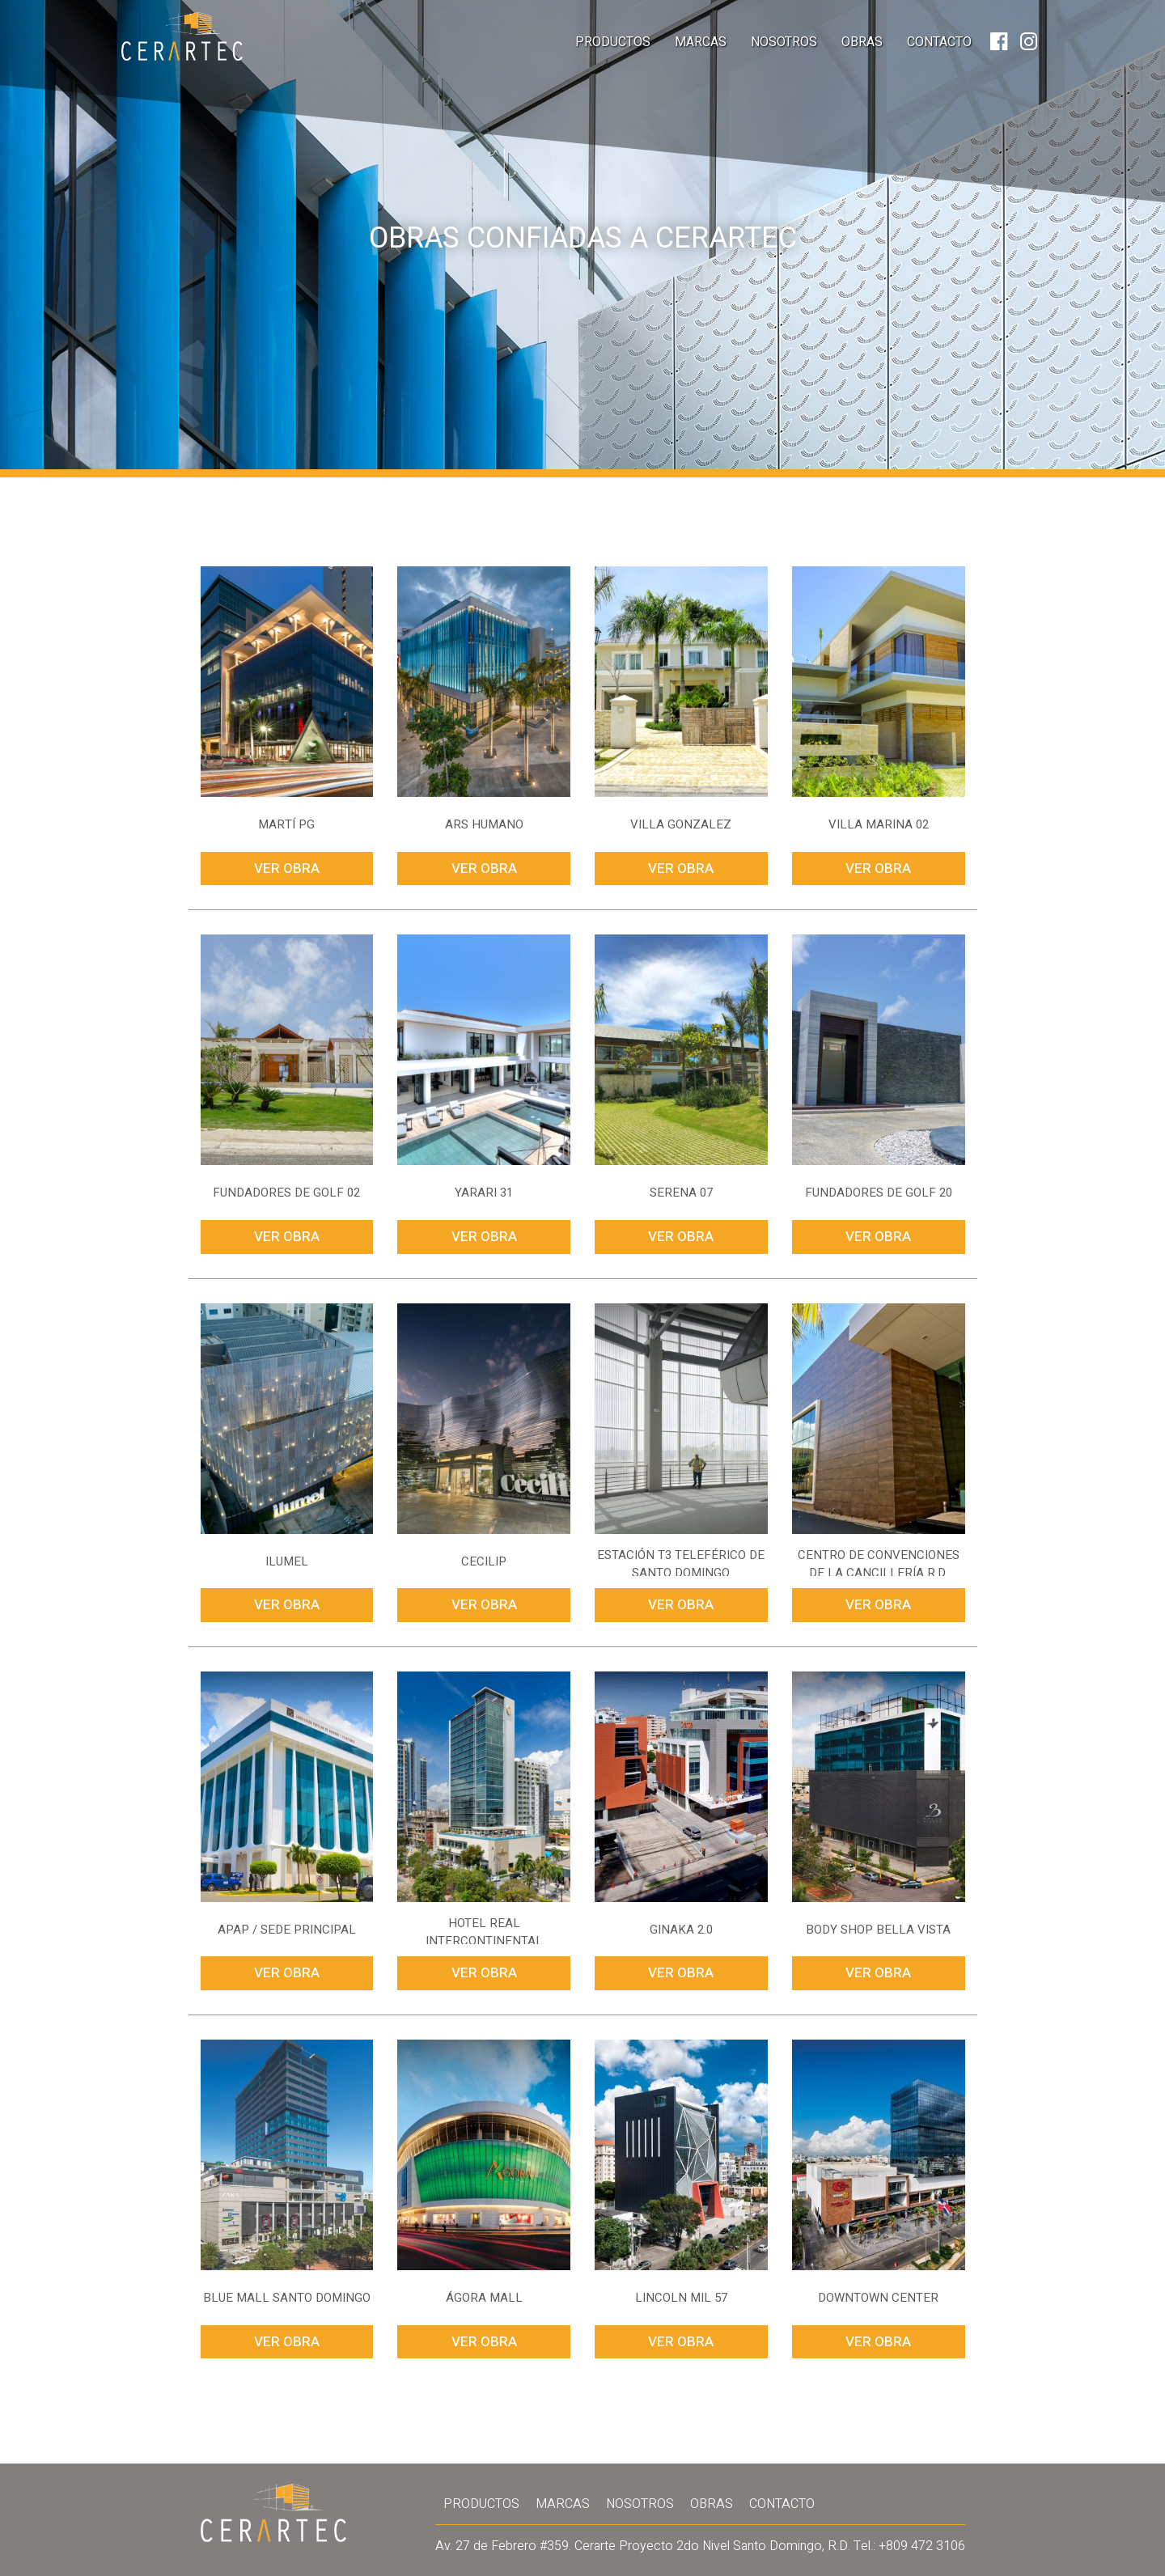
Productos (612, 42)
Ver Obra (287, 868)
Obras (862, 42)
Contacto (939, 42)
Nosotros (784, 42)
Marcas (701, 42)
